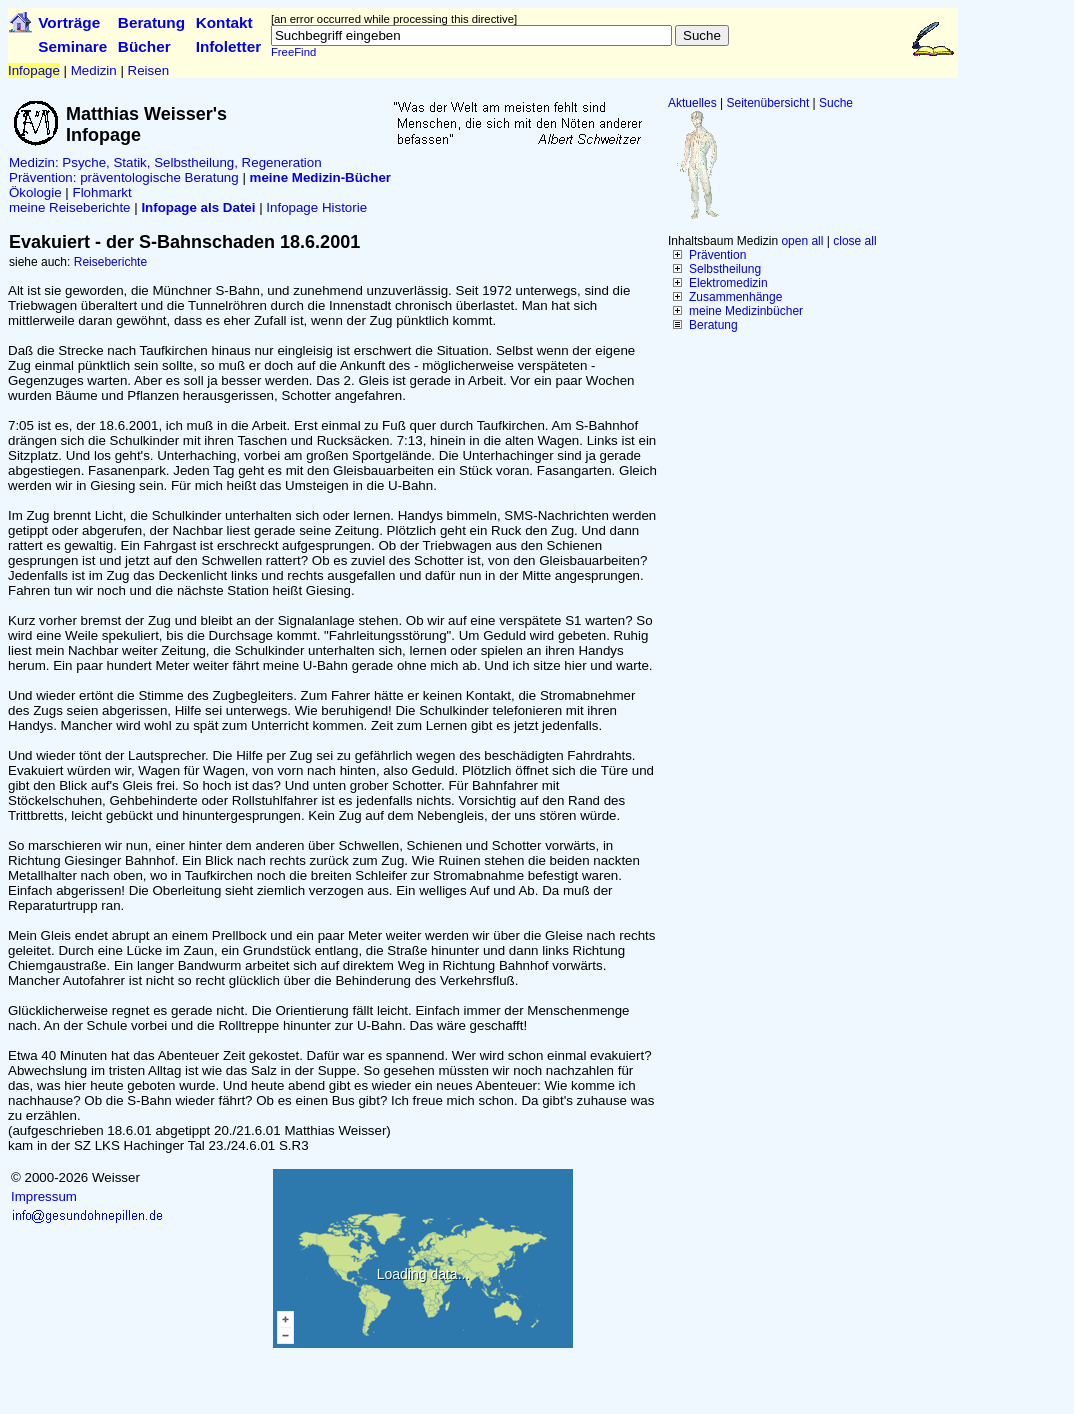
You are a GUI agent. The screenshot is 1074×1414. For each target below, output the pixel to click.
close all (854, 241)
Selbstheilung (725, 269)
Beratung (151, 22)
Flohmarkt (101, 192)
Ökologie (35, 192)
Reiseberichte (110, 262)
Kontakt (224, 22)
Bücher (144, 46)
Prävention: (42, 177)
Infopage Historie (316, 207)
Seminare (72, 46)
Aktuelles (692, 103)
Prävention (717, 255)
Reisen (149, 70)
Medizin (94, 70)
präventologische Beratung (159, 177)
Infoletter (229, 46)
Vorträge (69, 22)
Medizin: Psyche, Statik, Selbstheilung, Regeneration (165, 162)
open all (802, 241)
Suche (836, 103)
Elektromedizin (728, 283)
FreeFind (293, 52)
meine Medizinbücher (746, 311)
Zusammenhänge (735, 297)
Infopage (34, 70)
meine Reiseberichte (70, 207)
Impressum (44, 1196)
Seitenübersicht (768, 103)
